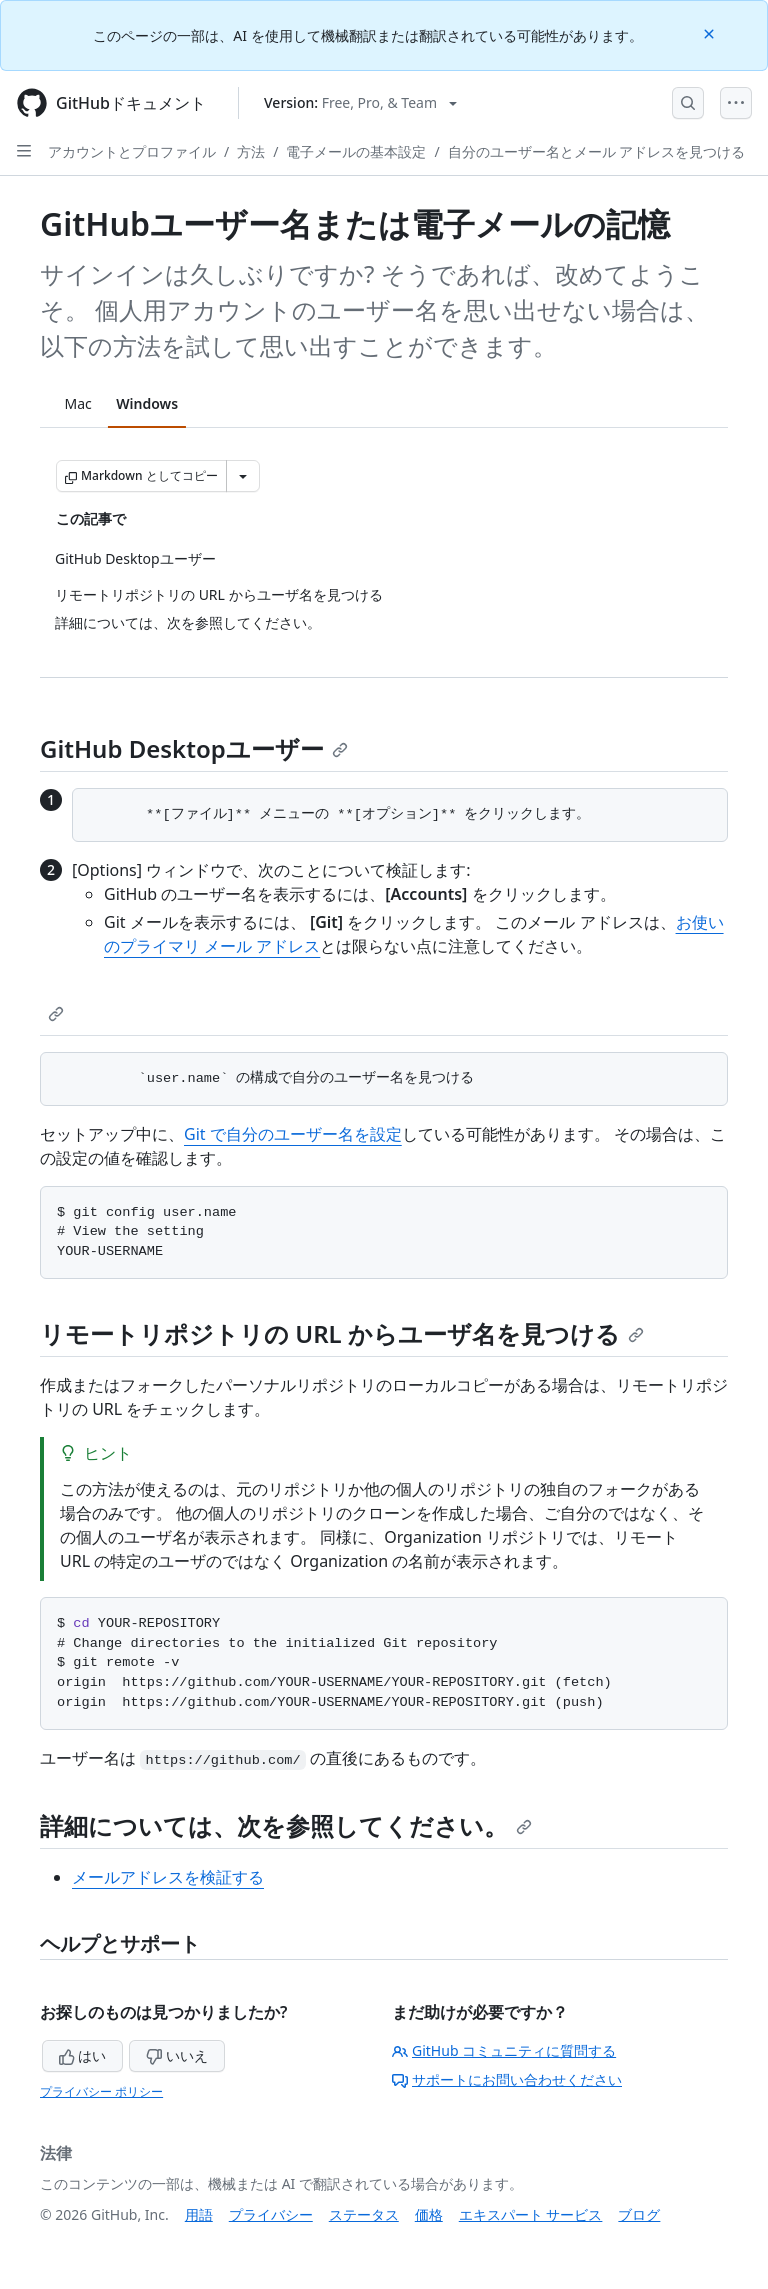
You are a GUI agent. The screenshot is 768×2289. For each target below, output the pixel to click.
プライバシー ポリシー (101, 2091)
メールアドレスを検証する (168, 1877)
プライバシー (271, 2214)
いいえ (177, 2055)
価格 (429, 2214)
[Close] (711, 32)
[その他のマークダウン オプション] (243, 476)
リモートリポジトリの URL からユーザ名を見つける (342, 1333)
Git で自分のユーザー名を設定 (293, 1134)
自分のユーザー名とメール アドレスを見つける (597, 151)
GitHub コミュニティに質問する (504, 2050)
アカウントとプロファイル (132, 151)
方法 (251, 151)
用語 (199, 2214)
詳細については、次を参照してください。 (286, 1825)
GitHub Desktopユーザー (194, 748)
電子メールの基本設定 (356, 151)
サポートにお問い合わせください (507, 2079)
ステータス (364, 2214)
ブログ (639, 2214)
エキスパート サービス (531, 2214)
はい (83, 2055)
